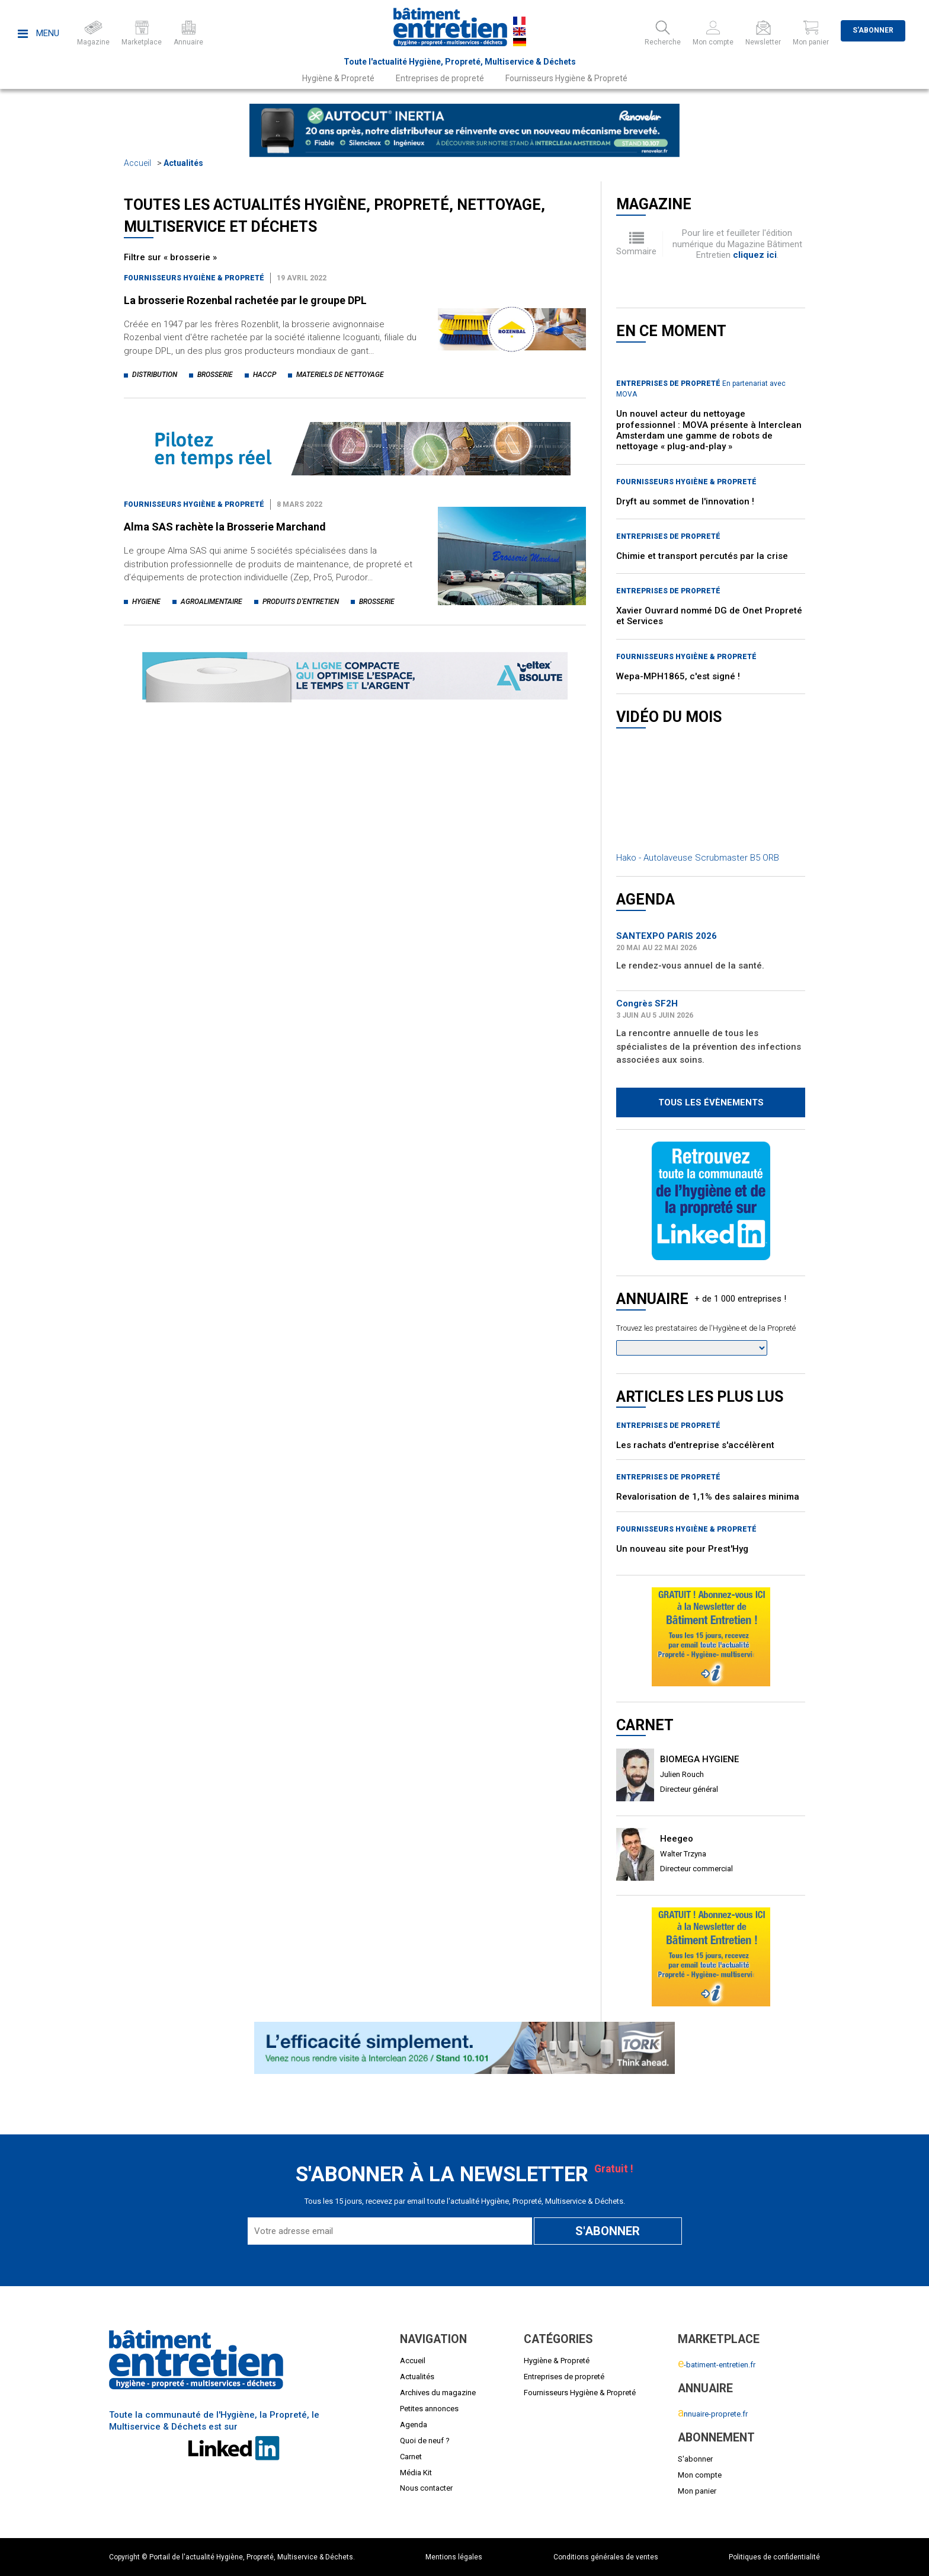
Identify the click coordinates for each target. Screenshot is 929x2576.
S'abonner (873, 30)
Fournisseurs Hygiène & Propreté (566, 78)
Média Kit (416, 2472)
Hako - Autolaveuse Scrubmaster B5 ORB (697, 857)
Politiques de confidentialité (774, 2557)
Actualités (183, 163)
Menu (38, 33)
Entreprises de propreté (440, 78)
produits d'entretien (300, 601)
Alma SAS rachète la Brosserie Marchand (225, 526)
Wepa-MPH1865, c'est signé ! (678, 676)
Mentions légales (453, 2557)
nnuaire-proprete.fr (713, 2413)
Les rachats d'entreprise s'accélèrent (695, 1445)
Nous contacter (426, 2488)
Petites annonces (429, 2408)
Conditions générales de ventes (605, 2557)
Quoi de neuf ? (425, 2440)
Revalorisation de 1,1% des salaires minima (707, 1496)
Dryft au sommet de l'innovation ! (685, 501)
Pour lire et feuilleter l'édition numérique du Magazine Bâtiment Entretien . (737, 244)
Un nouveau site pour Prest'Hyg (682, 1548)
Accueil (137, 163)
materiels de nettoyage (340, 374)
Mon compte (700, 2474)
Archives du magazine (438, 2392)
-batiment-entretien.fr (716, 2364)
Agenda (413, 2424)
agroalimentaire (211, 601)
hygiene (146, 601)
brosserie (215, 374)
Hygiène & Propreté (338, 78)
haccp (264, 374)
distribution (154, 374)
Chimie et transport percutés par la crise (702, 556)
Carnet (411, 2456)
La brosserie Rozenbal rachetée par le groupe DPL (245, 300)
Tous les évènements (711, 1102)
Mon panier (697, 2490)
